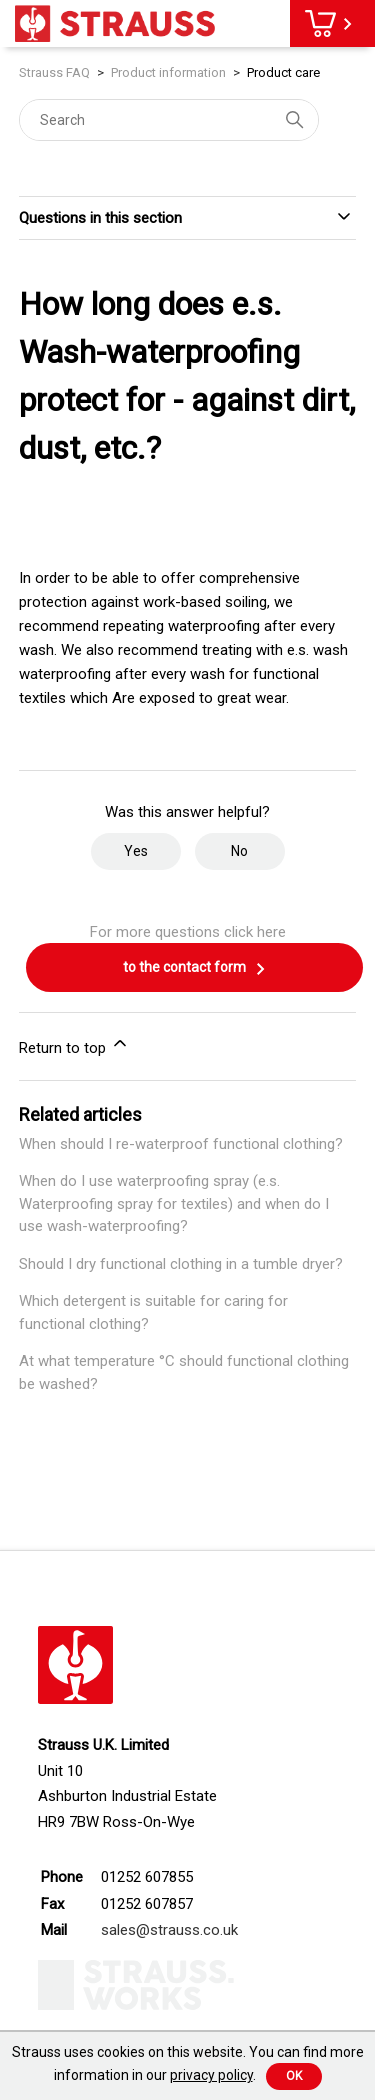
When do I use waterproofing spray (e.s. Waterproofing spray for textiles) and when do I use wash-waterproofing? (174, 1203)
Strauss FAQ (56, 72)
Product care (283, 72)
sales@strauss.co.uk (169, 1930)
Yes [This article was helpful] (136, 851)
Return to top (74, 1045)
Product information (168, 72)
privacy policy (211, 2075)
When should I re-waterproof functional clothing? (181, 1144)
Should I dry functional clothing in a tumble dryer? (181, 1264)
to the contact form (195, 969)
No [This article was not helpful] (239, 851)
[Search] (169, 120)
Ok (294, 2076)
